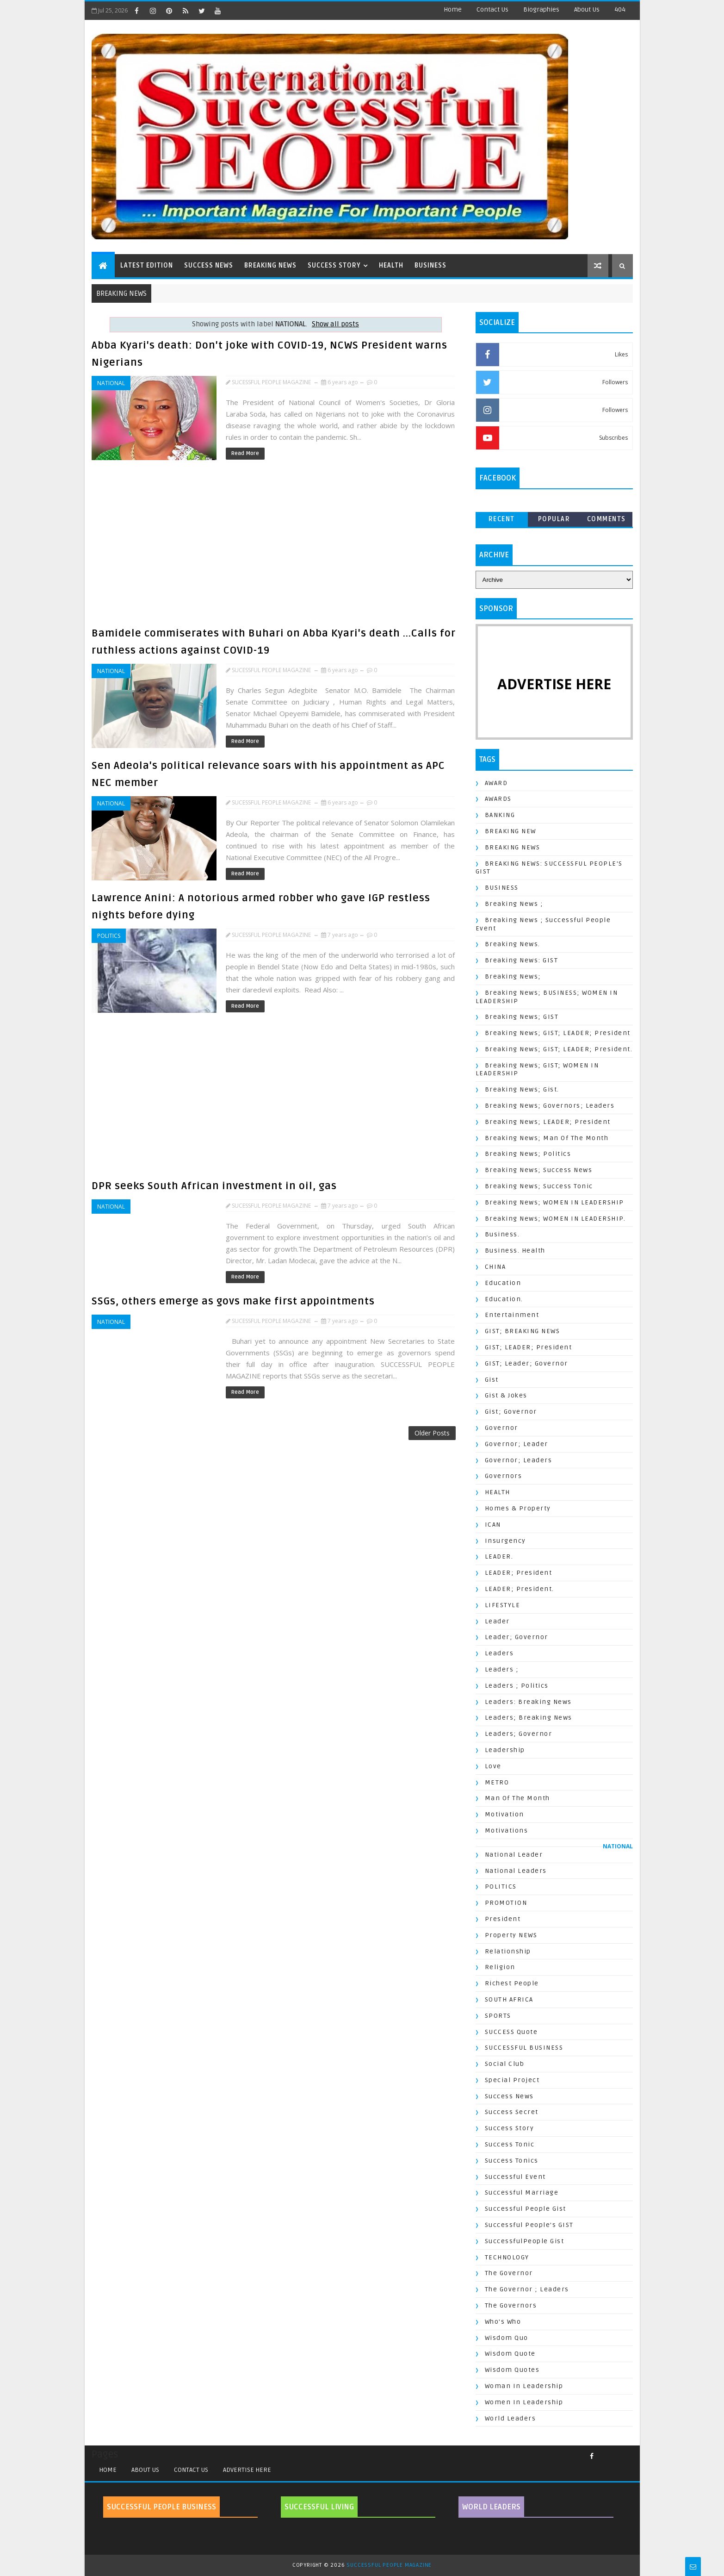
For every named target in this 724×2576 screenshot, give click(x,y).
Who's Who (503, 2322)
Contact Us (492, 9)
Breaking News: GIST (521, 960)
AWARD (496, 783)
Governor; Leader (516, 1444)
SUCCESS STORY (334, 265)
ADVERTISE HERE (247, 2470)
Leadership (505, 1750)
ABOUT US (145, 2470)
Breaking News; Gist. (522, 1089)
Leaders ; (502, 1669)
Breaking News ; (514, 904)
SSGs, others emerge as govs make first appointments (233, 1301)
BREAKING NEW (510, 831)
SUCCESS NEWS (208, 265)
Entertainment (512, 1315)
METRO (497, 1782)
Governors (503, 1476)
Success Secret (511, 2112)
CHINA (495, 1267)
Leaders (499, 1653)
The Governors (511, 2305)
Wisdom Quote (510, 2354)
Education (503, 1283)
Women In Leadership (524, 2402)
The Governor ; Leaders (527, 2289)
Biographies (541, 9)
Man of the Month (517, 1798)
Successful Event (515, 2177)
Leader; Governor (516, 1637)
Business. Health (515, 1250)
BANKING (500, 815)
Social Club (505, 2064)
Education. (504, 1299)
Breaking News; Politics (528, 1154)
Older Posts (432, 1432)
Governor (501, 1428)
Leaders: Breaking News (528, 1702)
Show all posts (335, 324)
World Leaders (510, 2418)
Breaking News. (512, 944)
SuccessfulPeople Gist (524, 2241)
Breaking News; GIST (522, 1017)
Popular (554, 519)
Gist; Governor (511, 1412)
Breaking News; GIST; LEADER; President (558, 1033)
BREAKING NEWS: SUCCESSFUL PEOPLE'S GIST (549, 868)
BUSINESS (430, 265)
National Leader (514, 1855)
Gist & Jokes (506, 1395)
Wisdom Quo (506, 2338)
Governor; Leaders (518, 1460)
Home (453, 9)
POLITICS (108, 936)
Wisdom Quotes (512, 2370)
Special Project (512, 2080)
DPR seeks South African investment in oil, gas (214, 1186)
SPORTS (498, 2016)
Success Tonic (510, 2144)
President (503, 1919)
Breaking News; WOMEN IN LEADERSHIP (554, 1202)
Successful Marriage (522, 2192)
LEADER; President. (519, 1589)
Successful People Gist (525, 2209)
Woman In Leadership (524, 2386)
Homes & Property (518, 1508)
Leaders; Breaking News (528, 1717)
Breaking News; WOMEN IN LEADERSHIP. (555, 1219)
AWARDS (498, 799)
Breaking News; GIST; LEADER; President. (559, 1049)
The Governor (509, 2273)
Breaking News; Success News (539, 1170)
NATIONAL (111, 383)
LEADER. (499, 1556)
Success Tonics (511, 2160)
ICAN (493, 1524)
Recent (502, 519)
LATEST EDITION (146, 265)
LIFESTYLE (502, 1605)
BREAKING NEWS (270, 265)
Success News (509, 2096)
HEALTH (391, 265)
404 (619, 9)
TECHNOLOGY (507, 2257)
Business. (502, 1234)
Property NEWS (511, 1935)
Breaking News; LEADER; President (548, 1122)
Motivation (504, 1814)
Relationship (508, 1951)
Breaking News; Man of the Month (547, 1138)
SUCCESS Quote (511, 2032)
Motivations (506, 1830)
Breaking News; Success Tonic (539, 1186)
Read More (245, 453)
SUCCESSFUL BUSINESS (524, 2048)
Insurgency (505, 1541)
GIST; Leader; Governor (526, 1363)
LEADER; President (518, 1573)
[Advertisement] (276, 547)
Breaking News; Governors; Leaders (550, 1106)
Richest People (512, 1983)
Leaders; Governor (518, 1734)
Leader (497, 1621)
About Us (587, 9)
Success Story (509, 2128)
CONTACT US (191, 2470)
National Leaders (516, 1871)
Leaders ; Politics (517, 1686)
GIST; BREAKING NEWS (522, 1331)
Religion (500, 1967)
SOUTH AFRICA (509, 1999)
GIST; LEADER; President (528, 1347)
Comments (606, 519)
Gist (492, 1380)
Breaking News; (513, 976)
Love (493, 1766)
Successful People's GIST (529, 2225)
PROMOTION (506, 1903)
